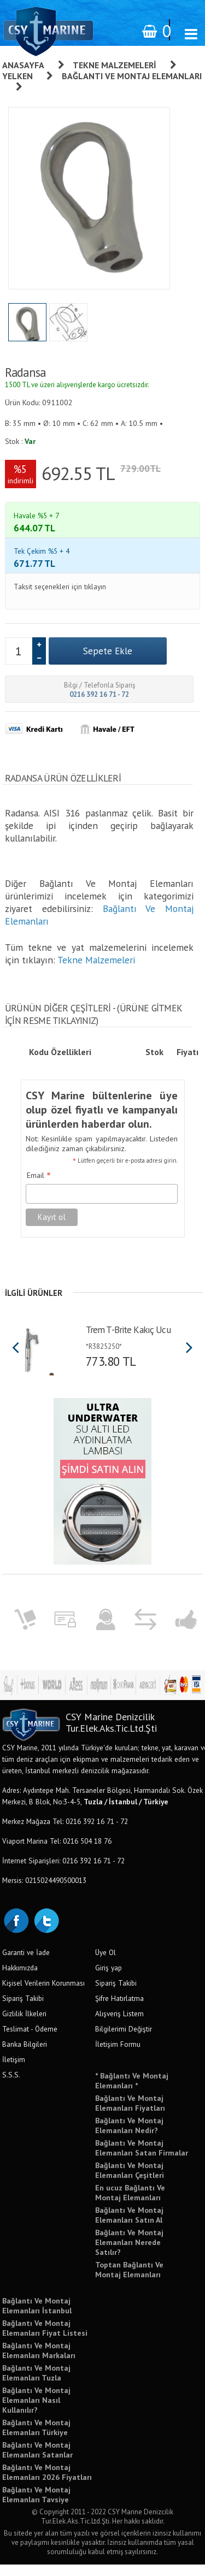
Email (39, 1187)
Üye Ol (105, 1964)
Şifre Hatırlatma (119, 2010)
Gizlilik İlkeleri (24, 2025)
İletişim (13, 2071)
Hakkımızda (20, 1979)
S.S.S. (11, 2086)
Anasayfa (23, 65)
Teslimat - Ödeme (29, 2040)
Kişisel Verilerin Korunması (43, 1994)
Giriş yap (108, 1979)
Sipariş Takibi (23, 2010)
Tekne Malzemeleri (114, 65)
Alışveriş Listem (119, 2025)
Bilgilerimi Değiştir (123, 2040)
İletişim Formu (117, 2055)
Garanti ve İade (26, 1964)
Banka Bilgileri (24, 2055)
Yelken (17, 75)
